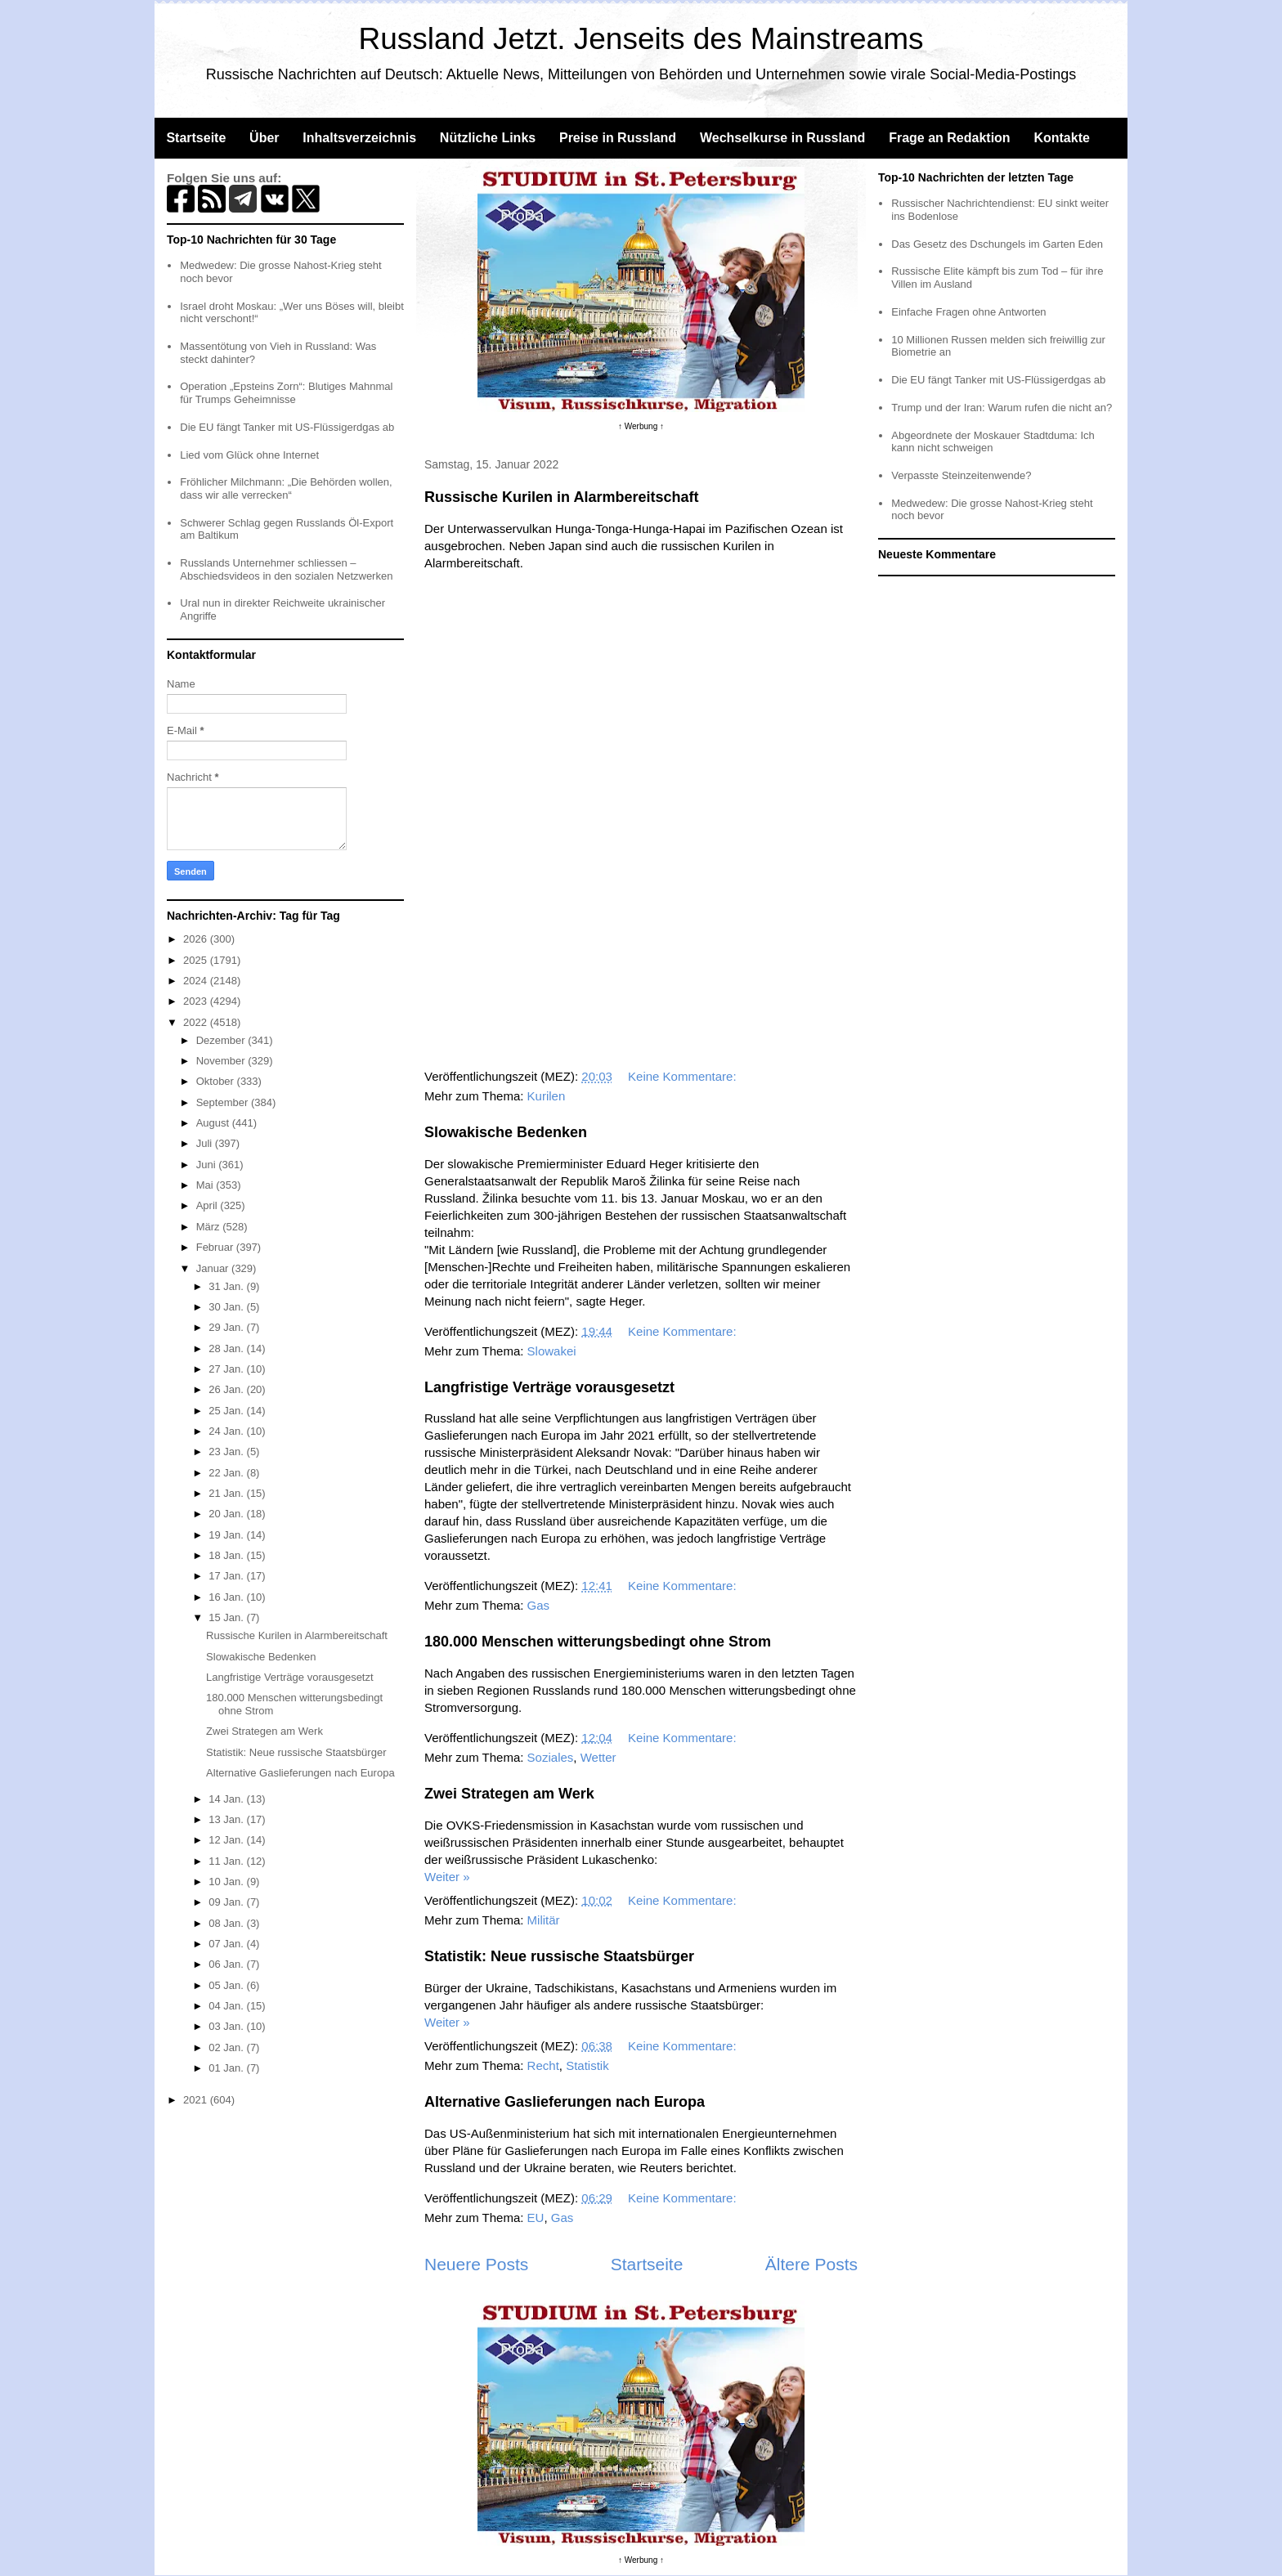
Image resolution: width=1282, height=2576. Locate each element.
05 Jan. (227, 1985)
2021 (196, 2100)
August (214, 1123)
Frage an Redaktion (949, 138)
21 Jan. (227, 1493)
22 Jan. (227, 1473)
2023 (196, 1001)
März (209, 1227)
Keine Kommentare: (684, 1076)
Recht (543, 2065)
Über (264, 138)
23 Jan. (227, 1451)
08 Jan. (227, 1923)
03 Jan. (227, 2026)
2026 (196, 939)
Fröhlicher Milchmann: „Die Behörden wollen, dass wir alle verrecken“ (286, 488)
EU (536, 2217)
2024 (196, 980)
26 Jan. (227, 1389)
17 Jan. (227, 1576)
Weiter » (447, 1877)
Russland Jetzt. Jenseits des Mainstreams (641, 39)
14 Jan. (227, 1799)
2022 (196, 1022)
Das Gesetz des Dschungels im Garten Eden (997, 244)
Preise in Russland (617, 138)
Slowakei (551, 1351)
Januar (213, 1268)
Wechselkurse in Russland (782, 138)
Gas (538, 1605)
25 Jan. (227, 1410)
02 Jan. (227, 2047)
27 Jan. (227, 1369)
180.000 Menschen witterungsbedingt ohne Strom (597, 1641)
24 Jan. (227, 1431)
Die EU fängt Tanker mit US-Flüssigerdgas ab (287, 427)
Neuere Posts (476, 2264)
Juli (205, 1143)
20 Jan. (227, 1514)
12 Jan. (227, 1840)
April (208, 1205)
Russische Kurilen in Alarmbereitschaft (561, 497)
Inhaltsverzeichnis (359, 138)
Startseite (196, 138)
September (223, 1102)
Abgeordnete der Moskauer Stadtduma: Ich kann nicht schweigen (993, 442)
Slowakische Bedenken (505, 1132)
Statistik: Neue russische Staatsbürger (559, 1956)
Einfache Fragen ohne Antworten (968, 312)
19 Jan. (227, 1535)
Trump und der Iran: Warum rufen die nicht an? (1001, 407)
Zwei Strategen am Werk (509, 1793)
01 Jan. (227, 2068)
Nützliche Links (488, 138)
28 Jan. (227, 1348)
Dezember (222, 1040)
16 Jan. (227, 1597)
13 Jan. (227, 1819)
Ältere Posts (811, 2264)
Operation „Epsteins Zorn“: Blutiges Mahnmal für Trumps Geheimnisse (286, 392)
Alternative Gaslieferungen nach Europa (564, 2102)
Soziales (550, 1757)
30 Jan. (227, 1307)
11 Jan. (227, 1861)
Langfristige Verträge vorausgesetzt (549, 1387)
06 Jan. (227, 1964)
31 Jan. (227, 1286)
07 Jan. (227, 1944)
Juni (207, 1164)
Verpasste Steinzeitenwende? (961, 475)
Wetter (598, 1757)
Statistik (587, 2065)
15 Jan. (227, 1617)
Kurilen (546, 1096)
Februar (216, 1247)
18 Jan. (227, 1555)
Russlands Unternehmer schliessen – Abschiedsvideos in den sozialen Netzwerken (286, 569)
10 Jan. (227, 1881)
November (222, 1061)
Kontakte (1061, 138)
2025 (196, 960)
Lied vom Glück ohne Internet (249, 455)
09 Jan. (227, 1902)
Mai (206, 1185)
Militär (543, 1920)
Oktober (216, 1081)
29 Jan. (227, 1327)
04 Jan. (227, 2006)
